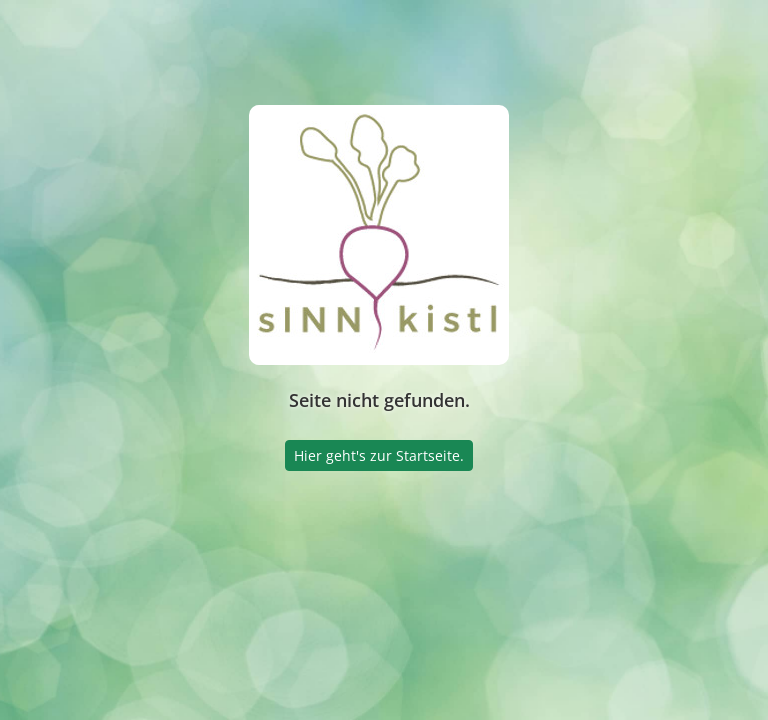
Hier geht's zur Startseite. (379, 455)
